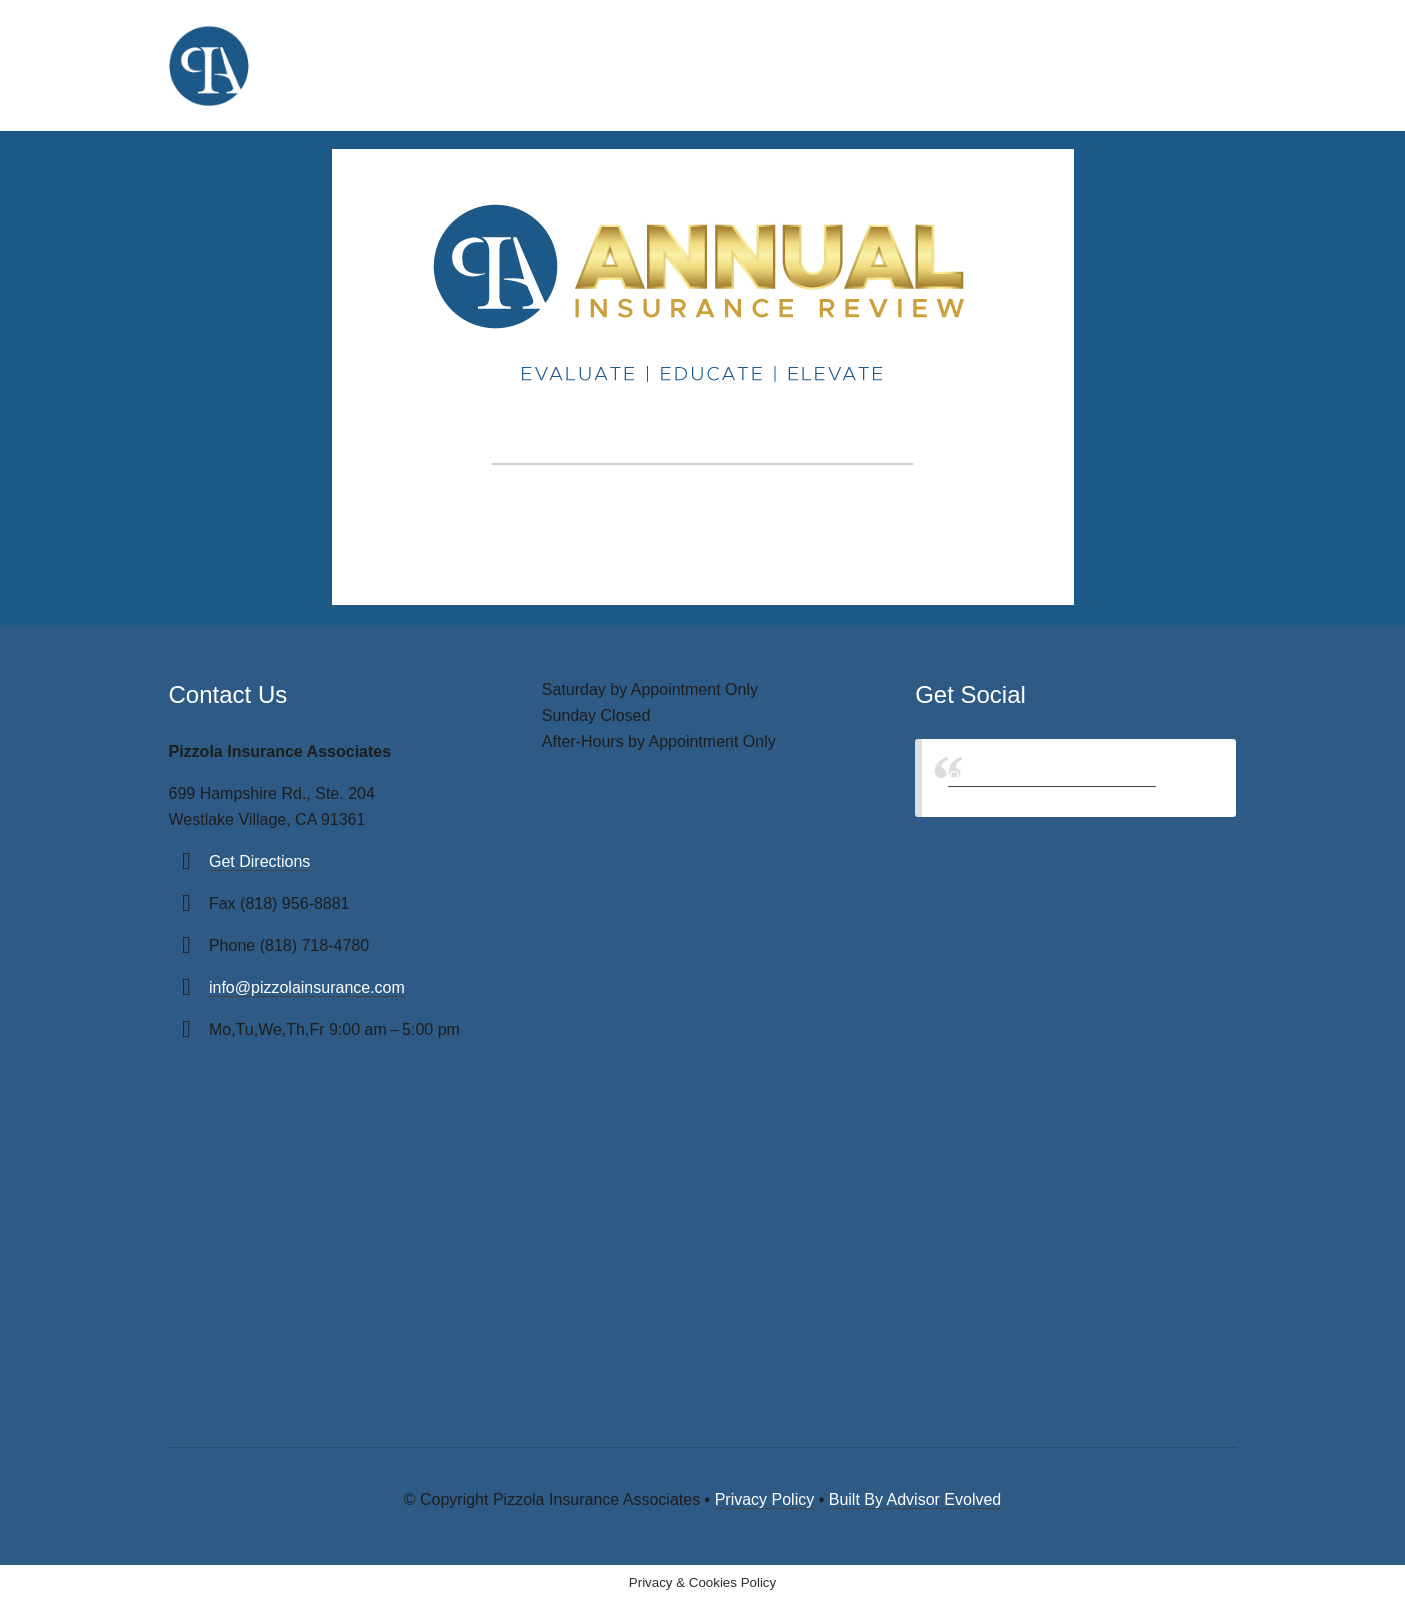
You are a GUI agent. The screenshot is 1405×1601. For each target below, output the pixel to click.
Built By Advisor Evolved (915, 1499)
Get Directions (259, 861)
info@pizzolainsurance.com (307, 987)
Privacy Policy (765, 1499)
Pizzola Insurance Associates (1052, 777)
